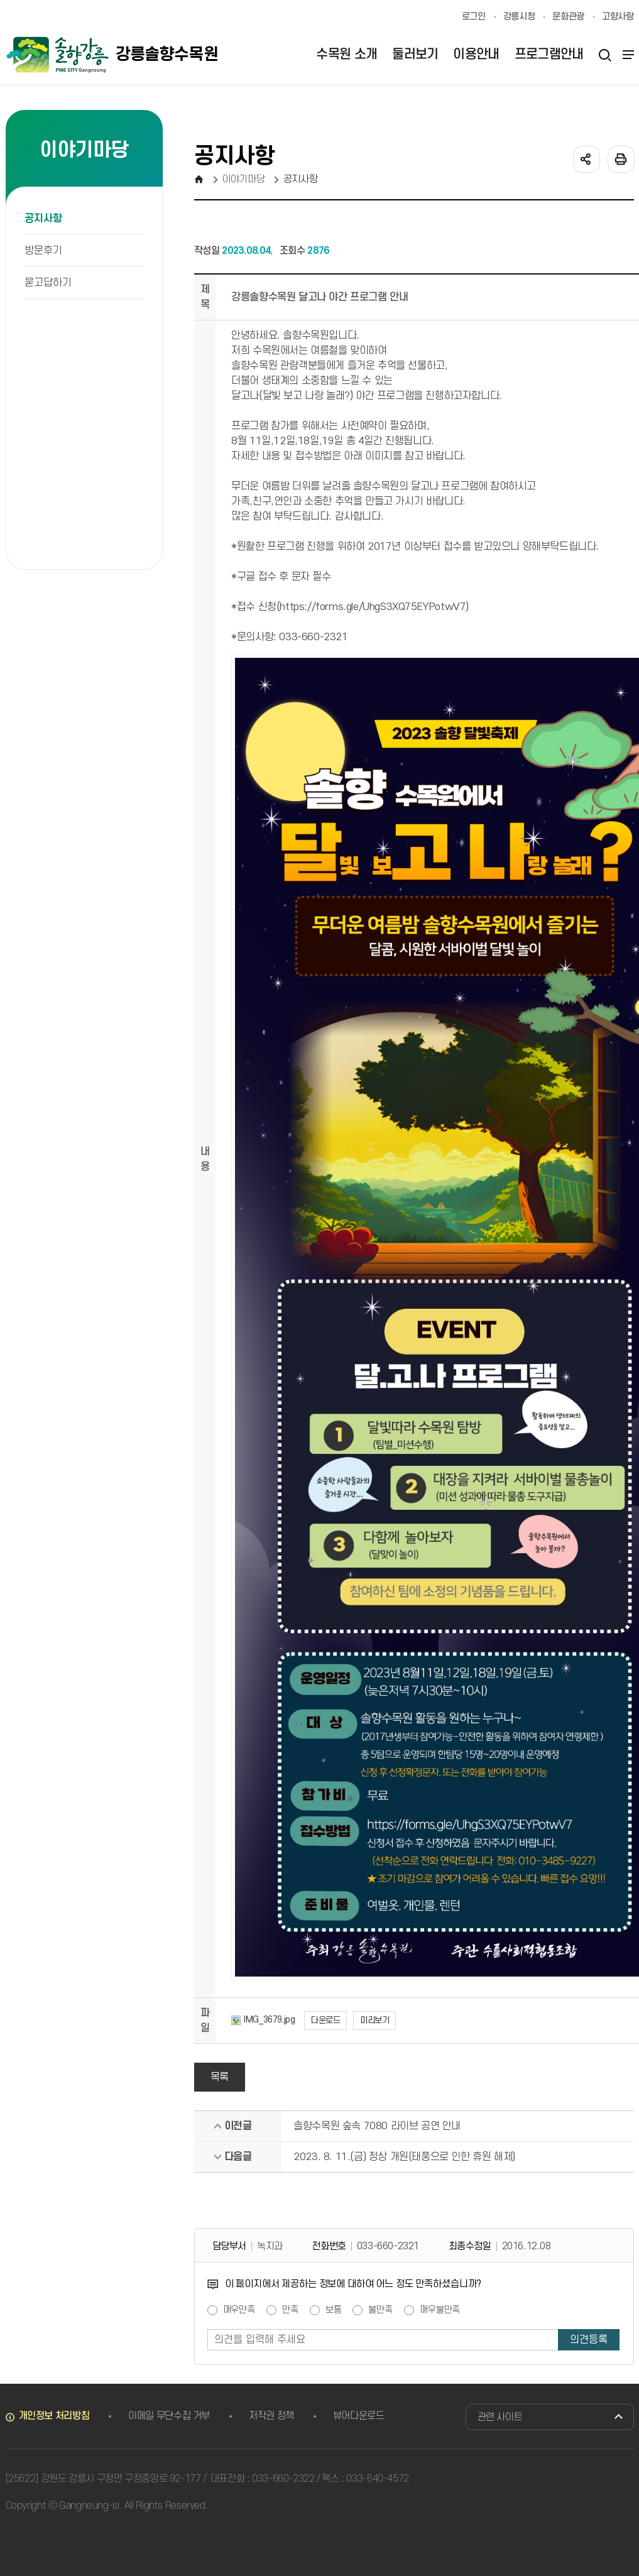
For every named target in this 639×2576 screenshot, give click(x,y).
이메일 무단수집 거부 (169, 2415)
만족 (290, 2310)
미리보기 (374, 2020)
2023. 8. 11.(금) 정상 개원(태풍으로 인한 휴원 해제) (404, 2157)
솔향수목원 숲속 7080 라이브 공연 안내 (377, 2126)
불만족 (380, 2310)
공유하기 (585, 158)
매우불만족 (440, 2310)
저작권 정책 (271, 2415)
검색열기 (605, 54)
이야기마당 (243, 179)
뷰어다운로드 (359, 2415)
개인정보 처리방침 (54, 2415)
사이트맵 (626, 54)
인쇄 (620, 158)
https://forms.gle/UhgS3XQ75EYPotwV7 (373, 607)
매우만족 (239, 2310)
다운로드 (325, 2020)
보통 (333, 2310)
